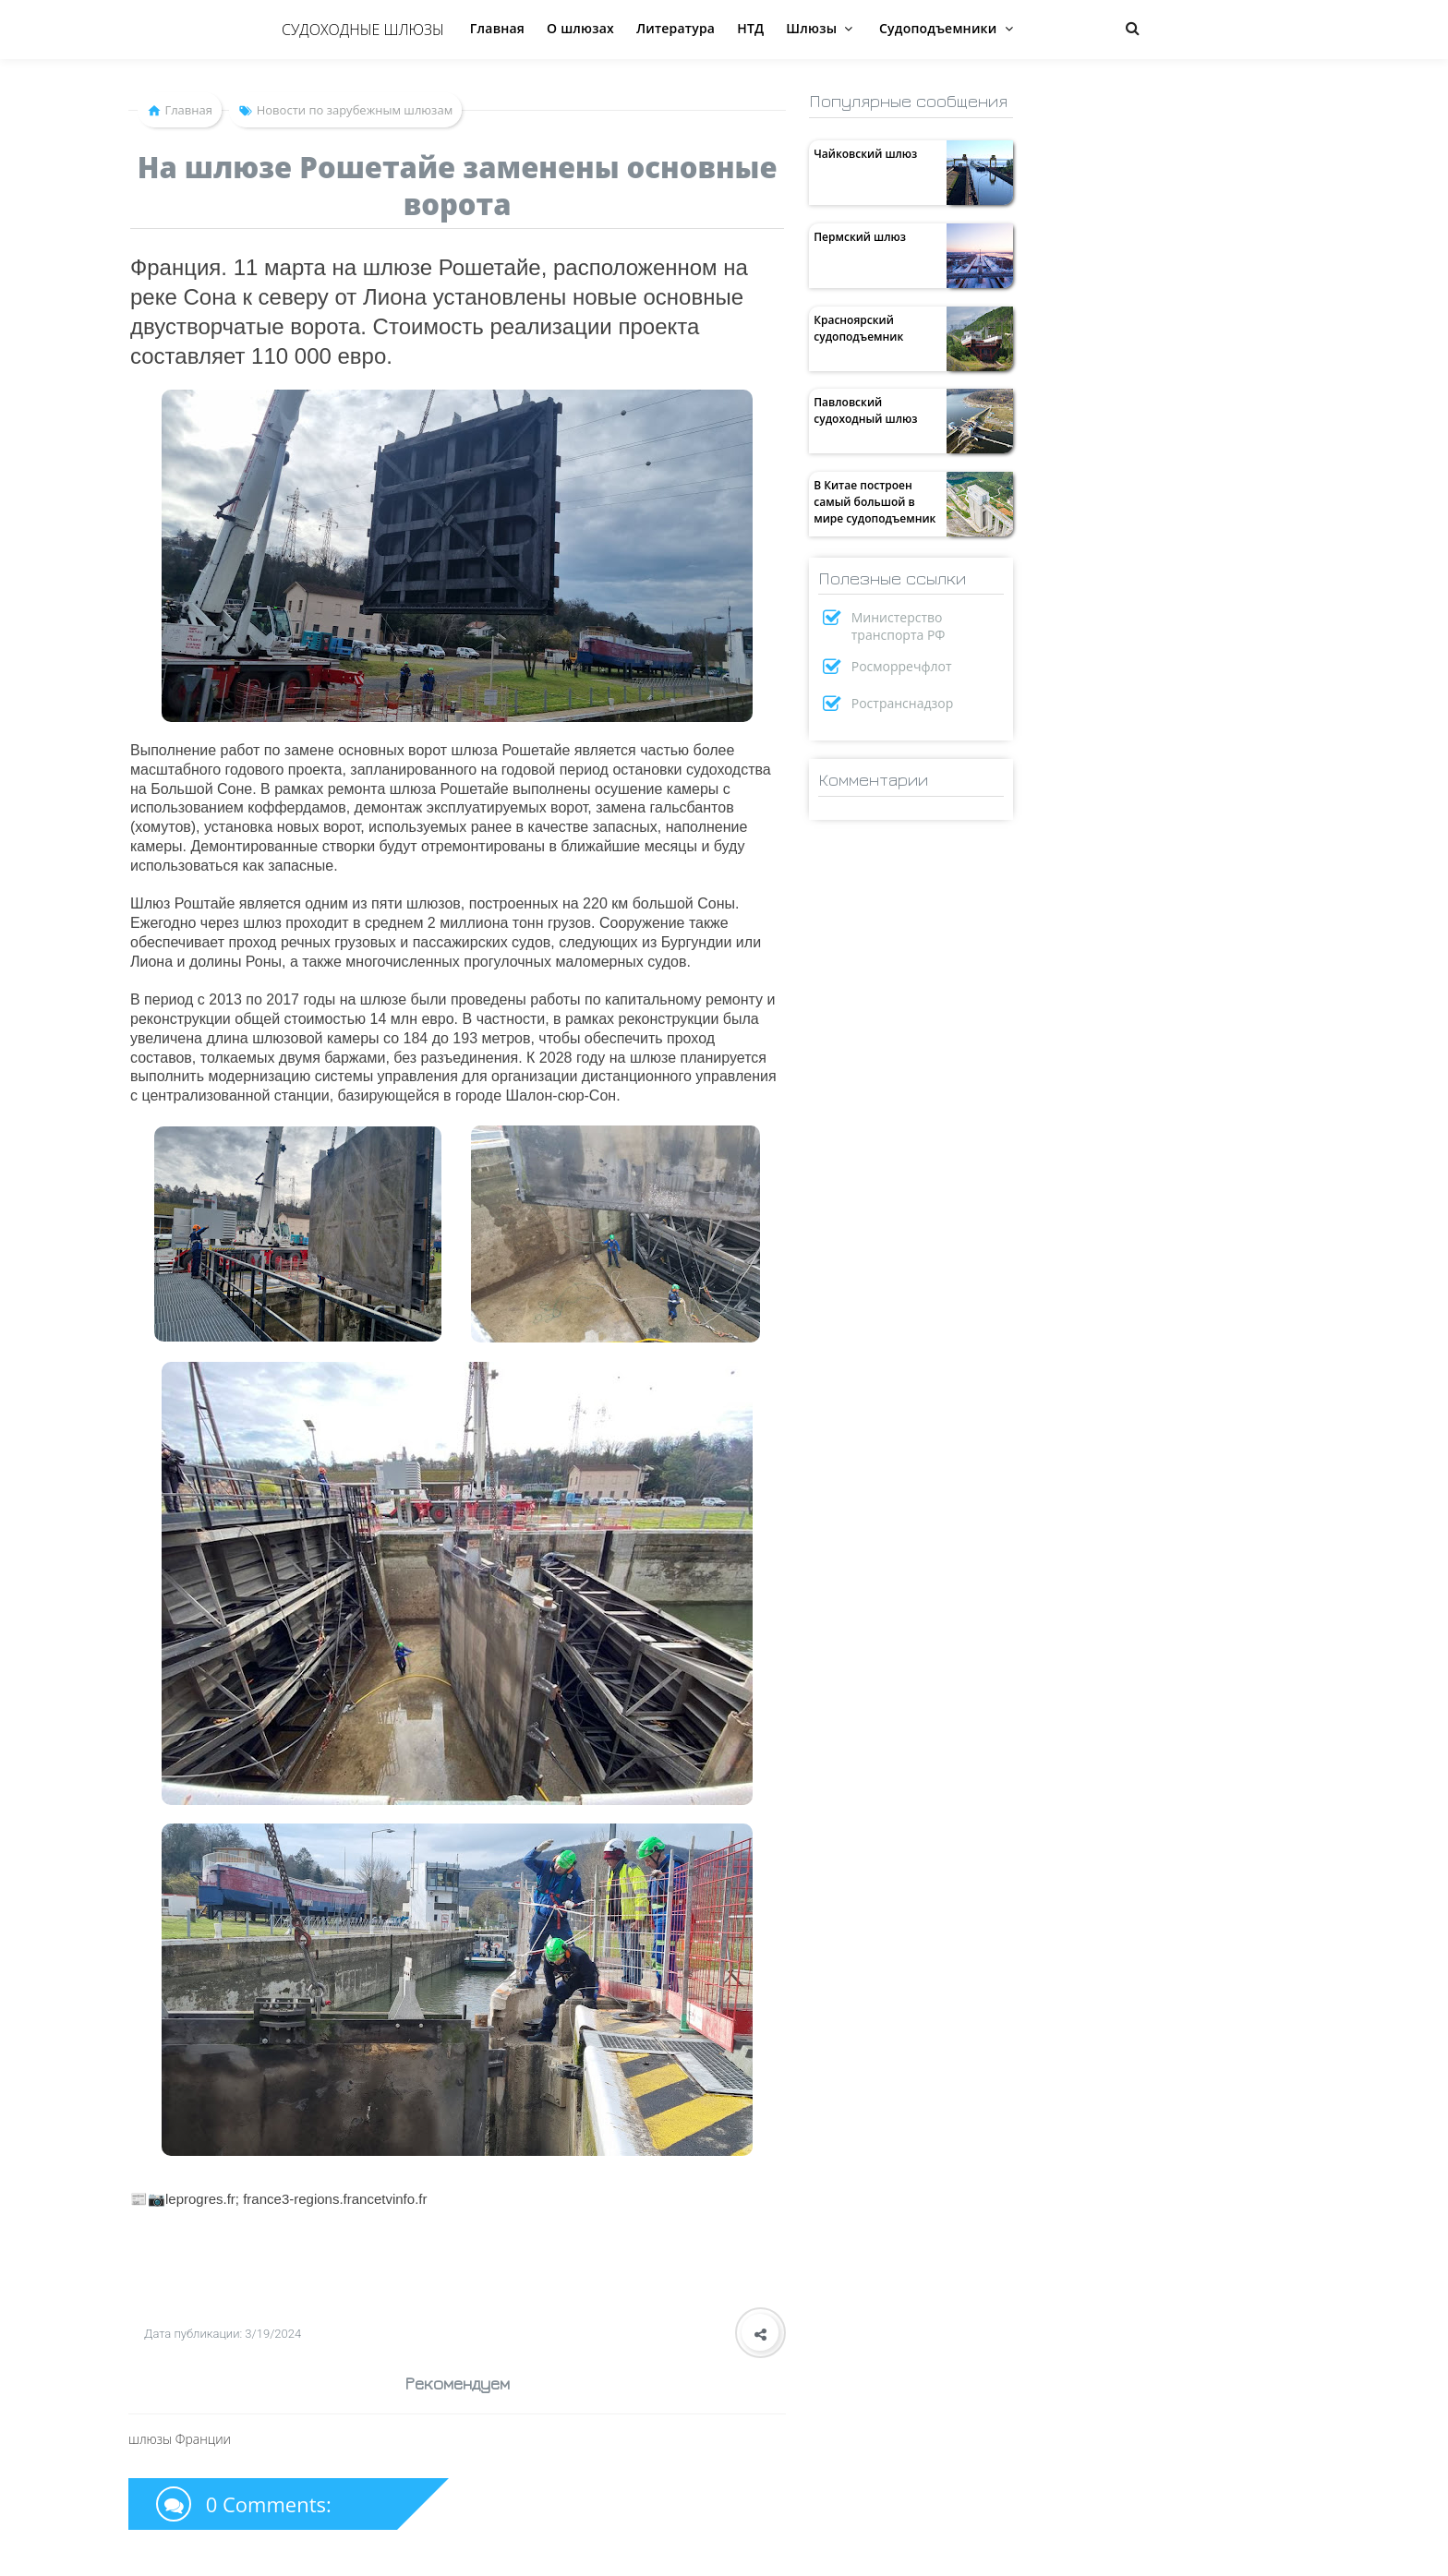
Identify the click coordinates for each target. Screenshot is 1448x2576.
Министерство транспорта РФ (898, 626)
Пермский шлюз (860, 237)
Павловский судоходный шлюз (865, 410)
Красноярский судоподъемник (858, 328)
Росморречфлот (901, 666)
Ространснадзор (902, 703)
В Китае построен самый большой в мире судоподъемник (874, 501)
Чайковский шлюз (865, 154)
